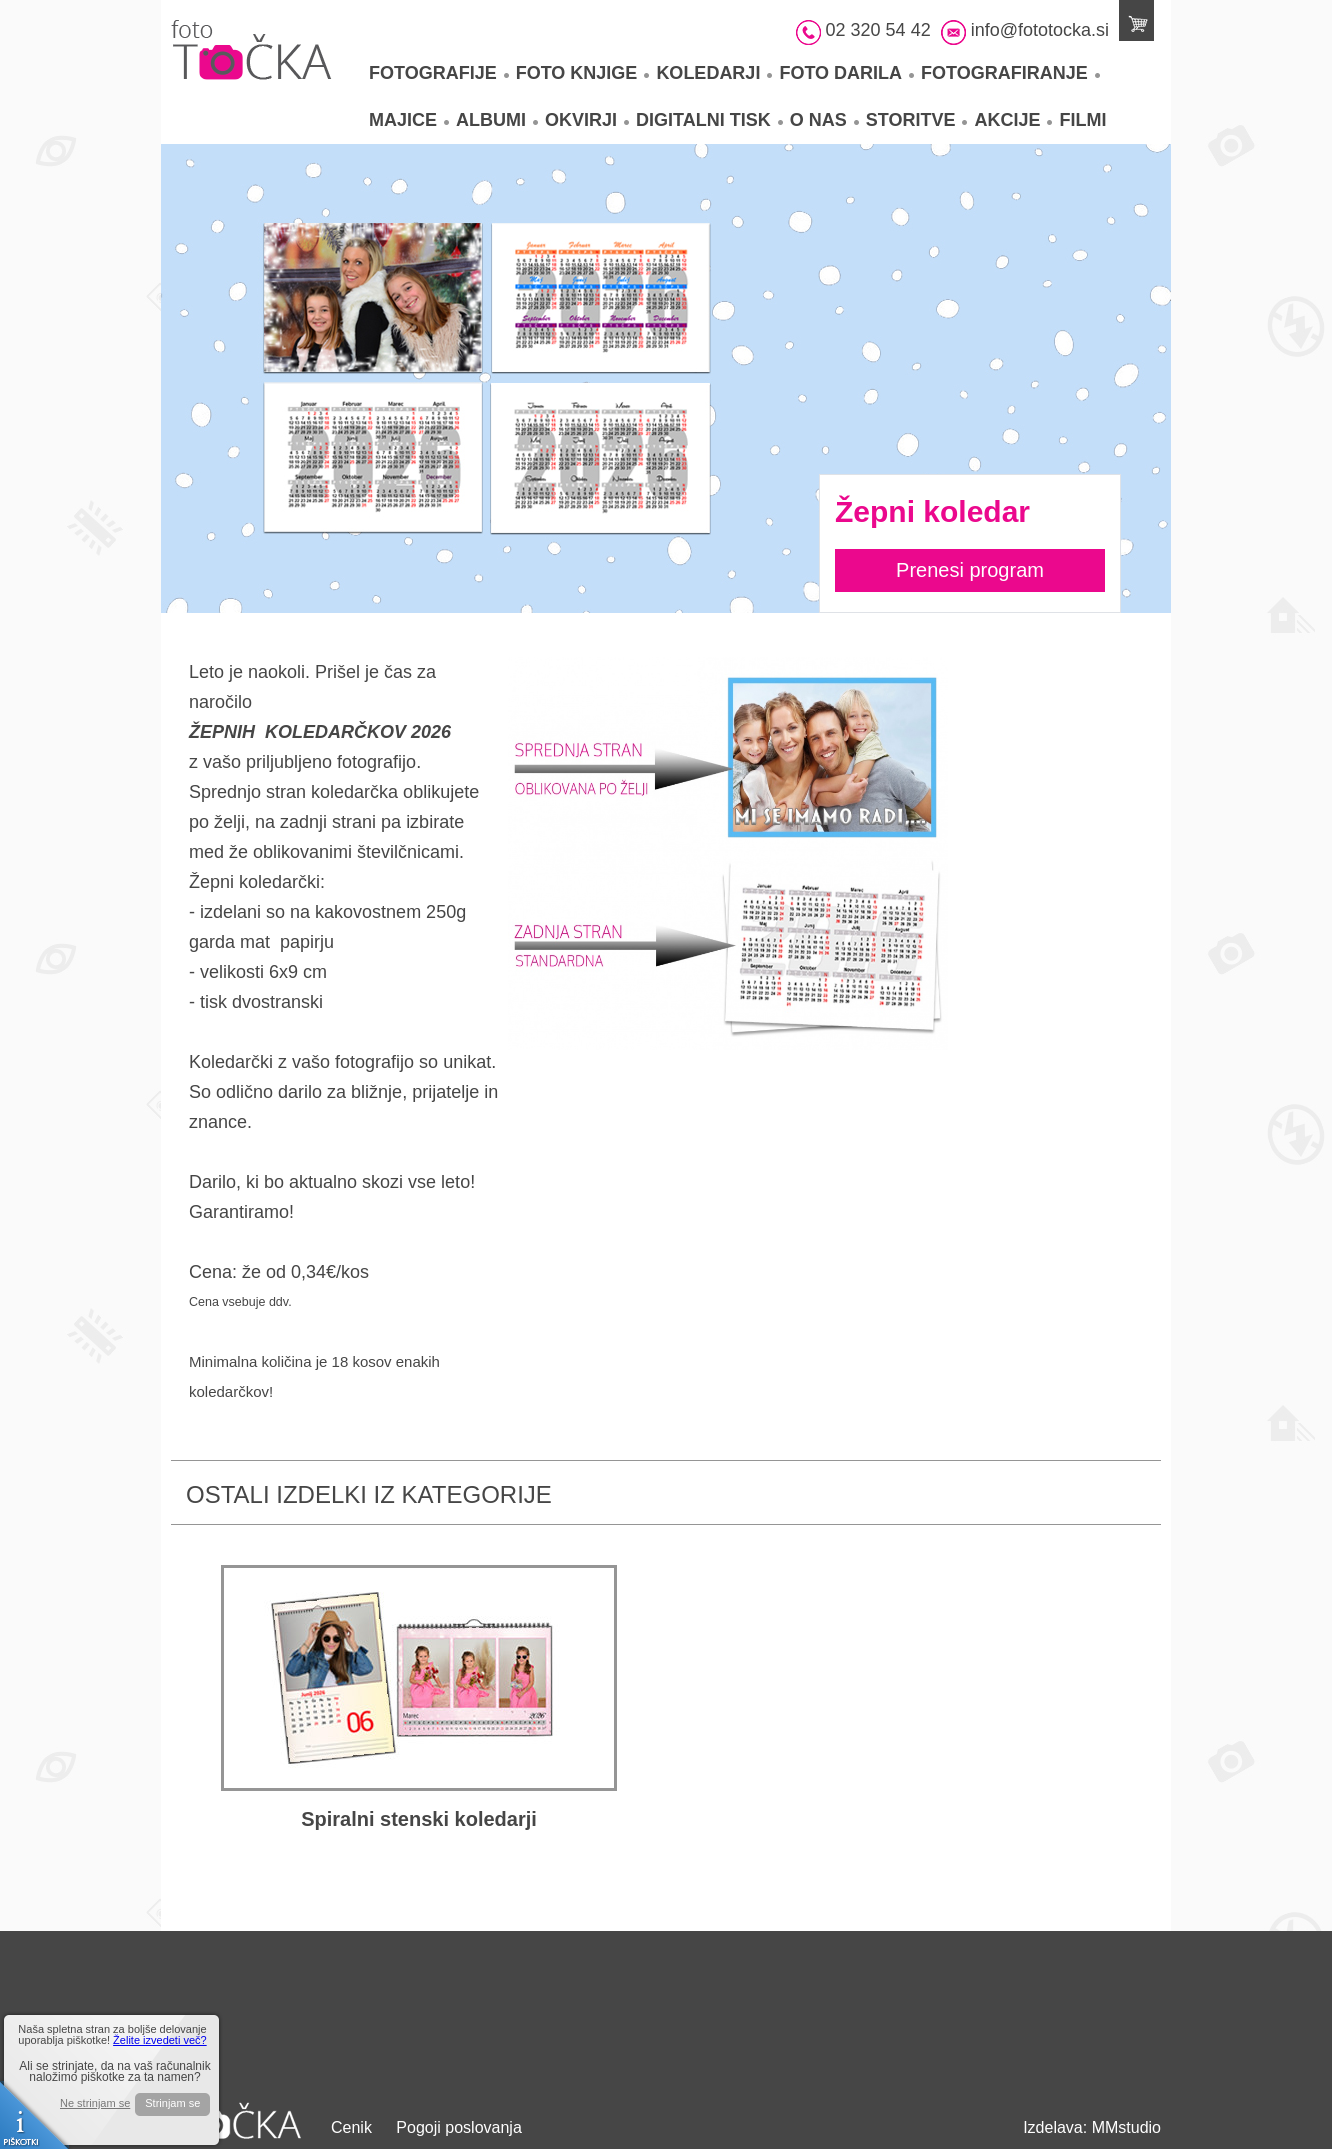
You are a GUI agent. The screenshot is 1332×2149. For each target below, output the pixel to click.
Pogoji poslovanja (458, 2127)
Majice (409, 120)
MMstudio (1126, 2127)
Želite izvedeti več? (160, 2040)
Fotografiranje (1010, 73)
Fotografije (439, 73)
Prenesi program (970, 570)
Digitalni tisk (709, 120)
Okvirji (587, 120)
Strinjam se (172, 2103)
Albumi (497, 120)
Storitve (917, 120)
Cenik (351, 2127)
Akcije (1013, 120)
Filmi (1082, 120)
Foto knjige (583, 73)
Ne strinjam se (95, 2103)
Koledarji (714, 73)
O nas (824, 120)
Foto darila (846, 73)
